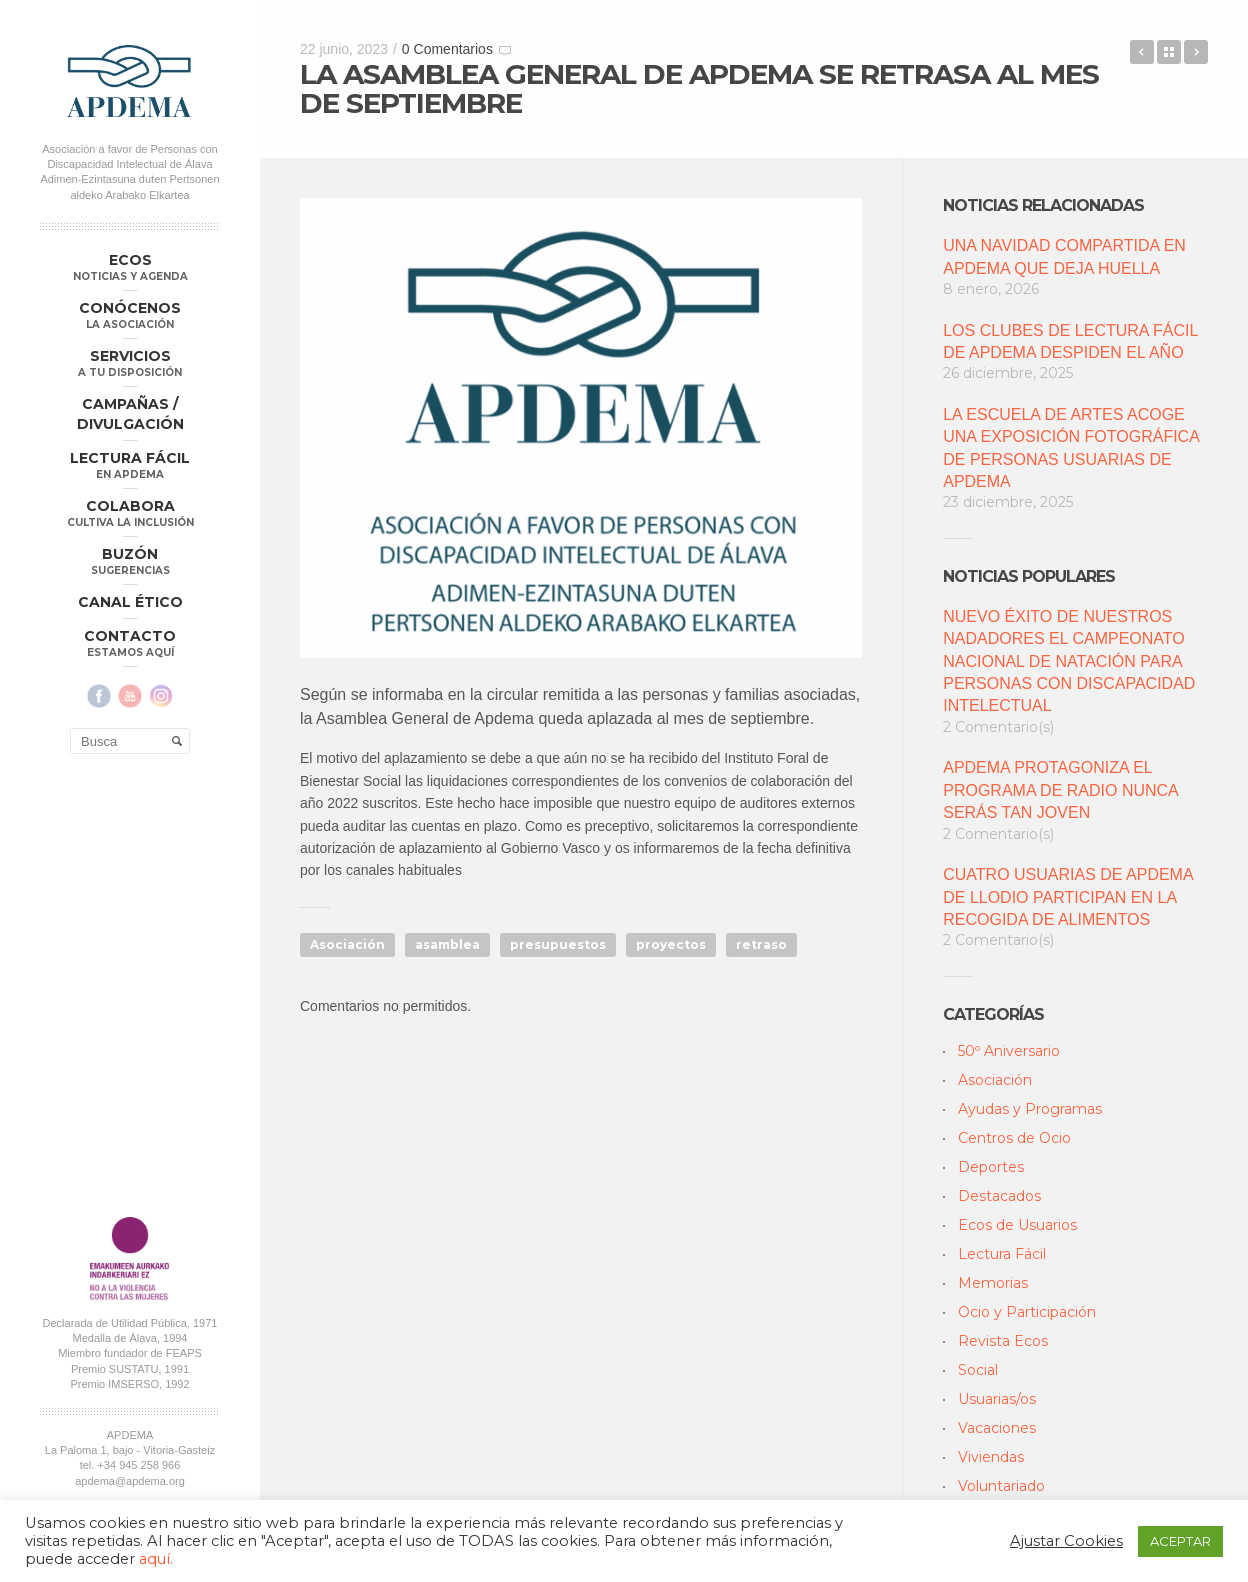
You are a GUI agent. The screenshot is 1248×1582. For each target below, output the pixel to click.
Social (978, 1370)
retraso (761, 944)
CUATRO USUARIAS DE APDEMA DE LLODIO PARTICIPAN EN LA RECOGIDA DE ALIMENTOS (1068, 897)
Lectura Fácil (1002, 1254)
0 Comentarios (447, 49)
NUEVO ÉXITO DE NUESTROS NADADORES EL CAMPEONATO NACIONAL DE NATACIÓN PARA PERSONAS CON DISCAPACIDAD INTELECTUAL (1069, 661)
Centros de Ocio (1014, 1138)
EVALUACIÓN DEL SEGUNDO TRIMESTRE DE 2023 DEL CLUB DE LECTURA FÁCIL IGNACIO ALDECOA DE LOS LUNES (1142, 52)
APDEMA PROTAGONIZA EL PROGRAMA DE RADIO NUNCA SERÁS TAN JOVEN (1060, 790)
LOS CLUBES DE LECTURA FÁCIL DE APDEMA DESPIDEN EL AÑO (1070, 341)
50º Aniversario (1009, 1051)
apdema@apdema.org (130, 1044)
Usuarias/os (997, 1399)
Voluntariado (1001, 1486)
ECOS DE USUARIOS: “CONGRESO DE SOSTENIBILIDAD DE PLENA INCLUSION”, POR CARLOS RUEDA (1196, 52)
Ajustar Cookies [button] (1066, 1541)
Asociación (347, 944)
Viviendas (991, 1457)
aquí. (156, 1559)
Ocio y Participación (1027, 1312)
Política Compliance (129, 1086)
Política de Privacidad (98, 1071)
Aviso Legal (187, 1071)
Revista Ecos (1003, 1341)
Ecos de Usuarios (1017, 1225)
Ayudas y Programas (1030, 1109)
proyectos (671, 944)
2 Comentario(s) (998, 727)
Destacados (999, 1196)
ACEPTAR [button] (1180, 1541)
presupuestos (558, 944)
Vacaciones (997, 1428)
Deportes (991, 1167)
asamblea (447, 944)
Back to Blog (1169, 52)
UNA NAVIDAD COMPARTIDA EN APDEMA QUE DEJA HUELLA (1064, 256)
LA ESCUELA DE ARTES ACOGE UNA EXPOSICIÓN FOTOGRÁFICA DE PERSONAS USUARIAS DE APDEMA (1071, 448)
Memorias (993, 1283)
